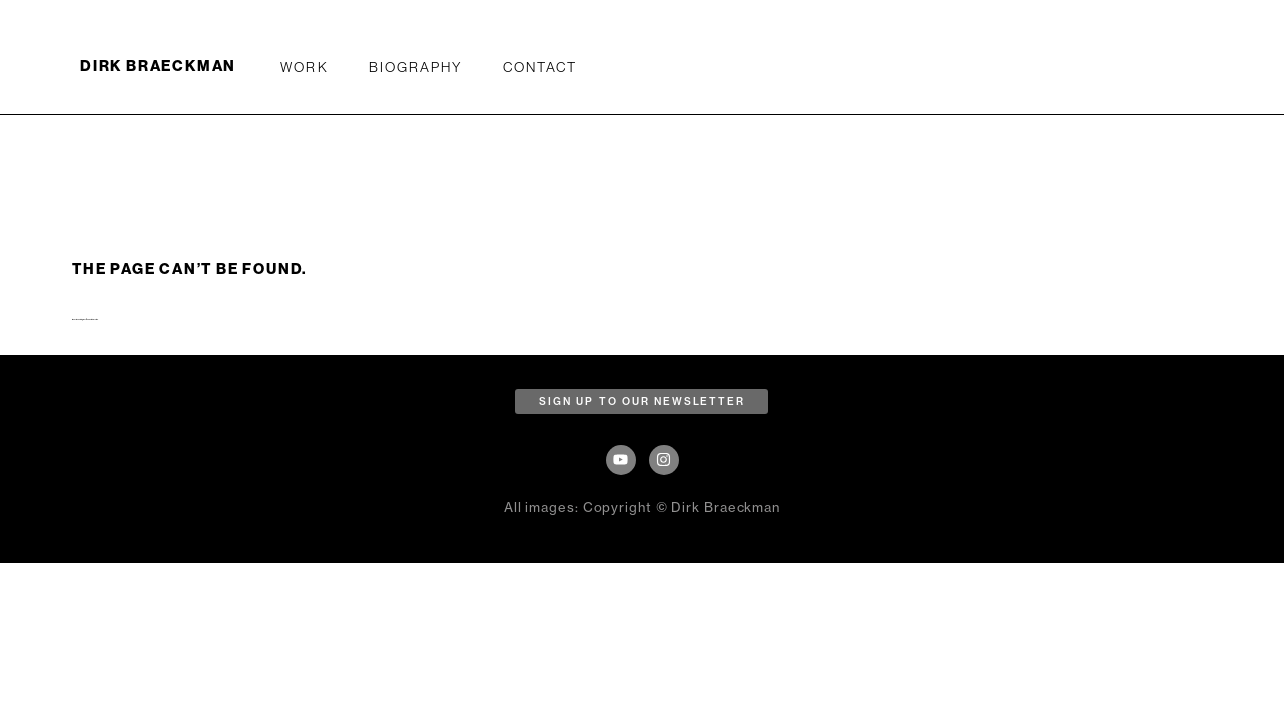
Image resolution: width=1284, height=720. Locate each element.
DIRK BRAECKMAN (158, 66)
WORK (304, 67)
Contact (540, 67)
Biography (416, 67)
